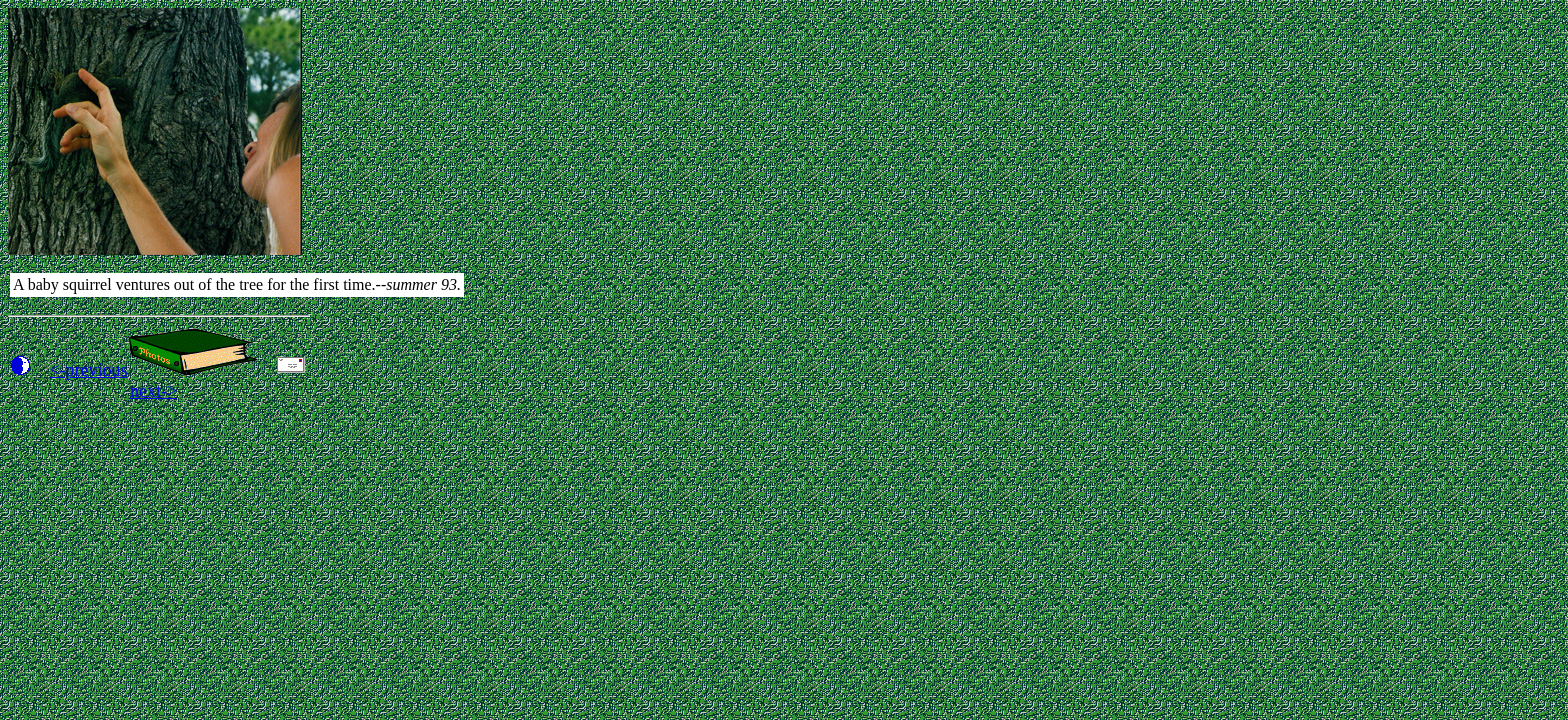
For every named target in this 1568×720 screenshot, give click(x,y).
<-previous (88, 370)
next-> (153, 391)
